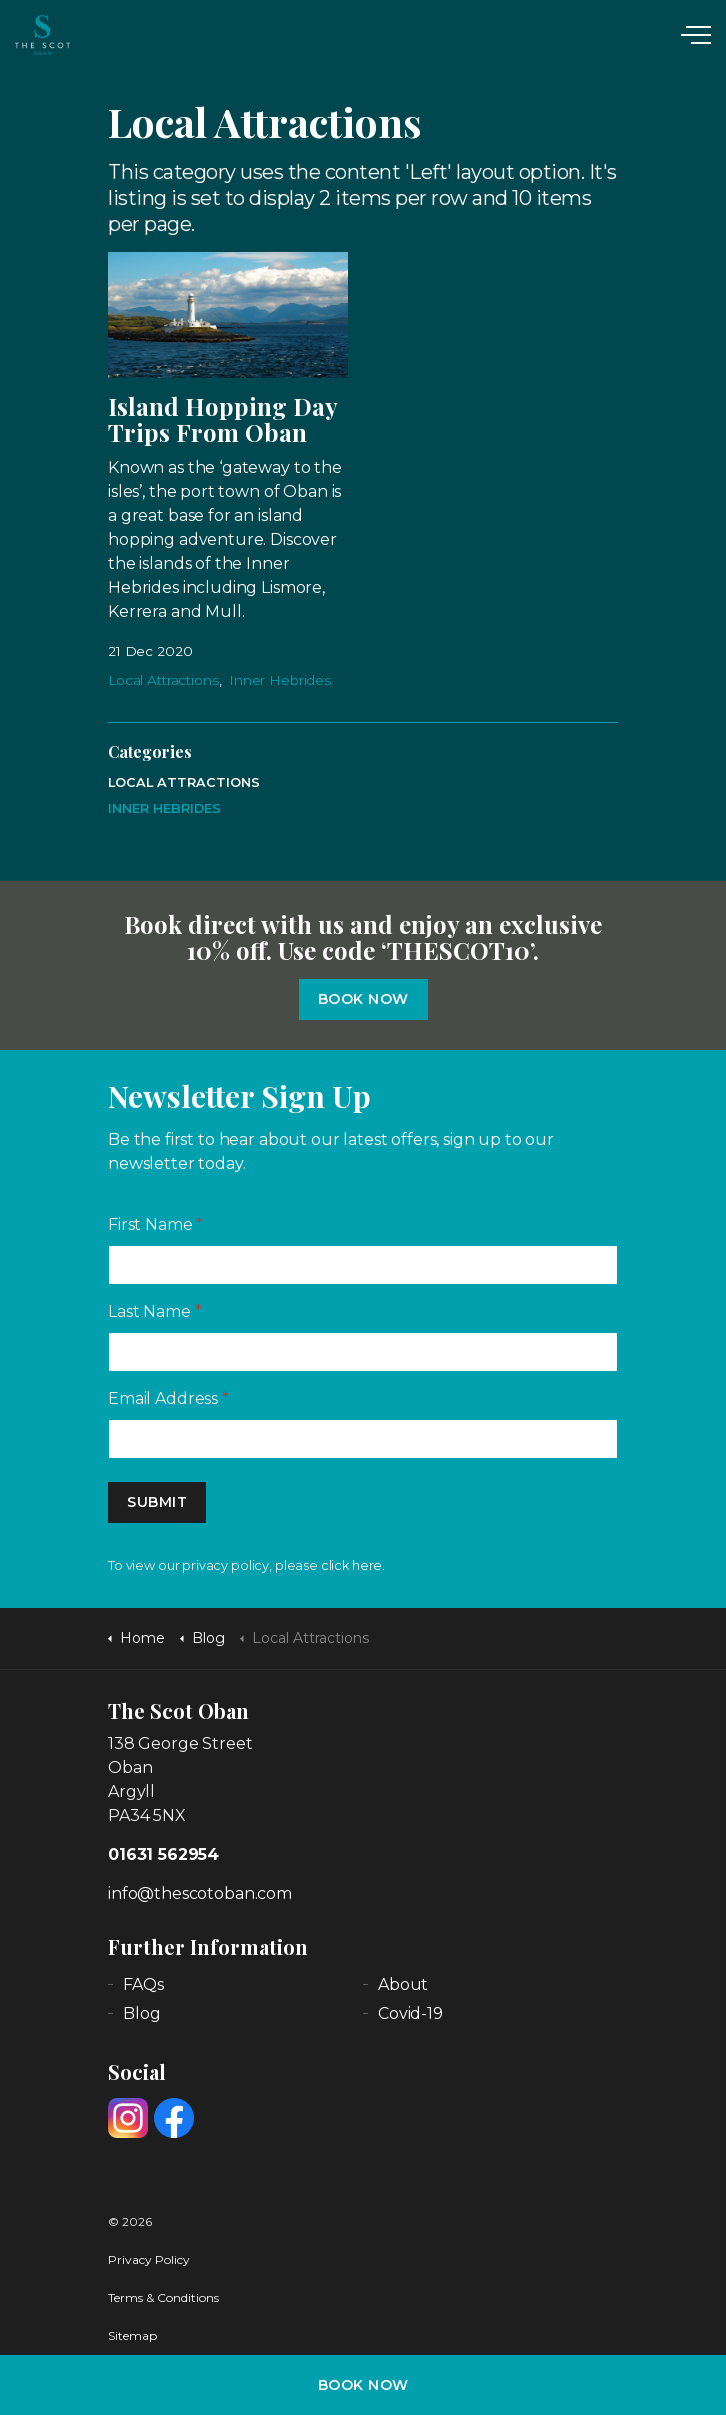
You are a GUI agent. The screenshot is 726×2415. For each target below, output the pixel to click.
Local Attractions (163, 680)
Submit (157, 1502)
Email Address (168, 1398)
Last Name (154, 1311)
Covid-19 (410, 2013)
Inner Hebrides (280, 680)
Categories (150, 751)
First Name (155, 1224)
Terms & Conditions (163, 2297)
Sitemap (132, 2335)
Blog (141, 2013)
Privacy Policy (149, 2259)
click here (352, 1565)
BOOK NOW (363, 2385)
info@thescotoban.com (200, 1893)
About (403, 1984)
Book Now (363, 999)
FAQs (143, 1984)
